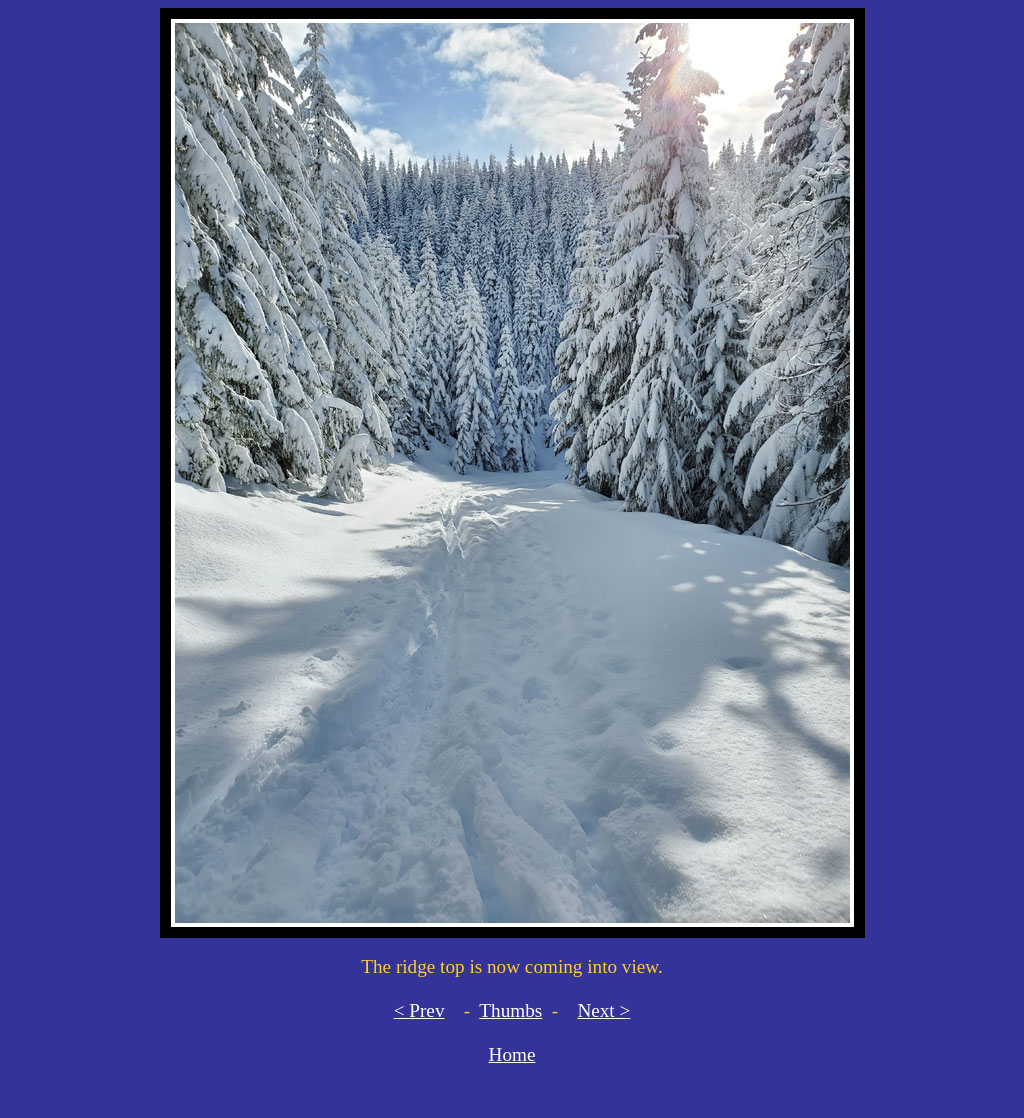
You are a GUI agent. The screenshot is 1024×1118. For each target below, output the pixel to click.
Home (512, 1054)
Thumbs (510, 1010)
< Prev (419, 1010)
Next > (603, 1010)
